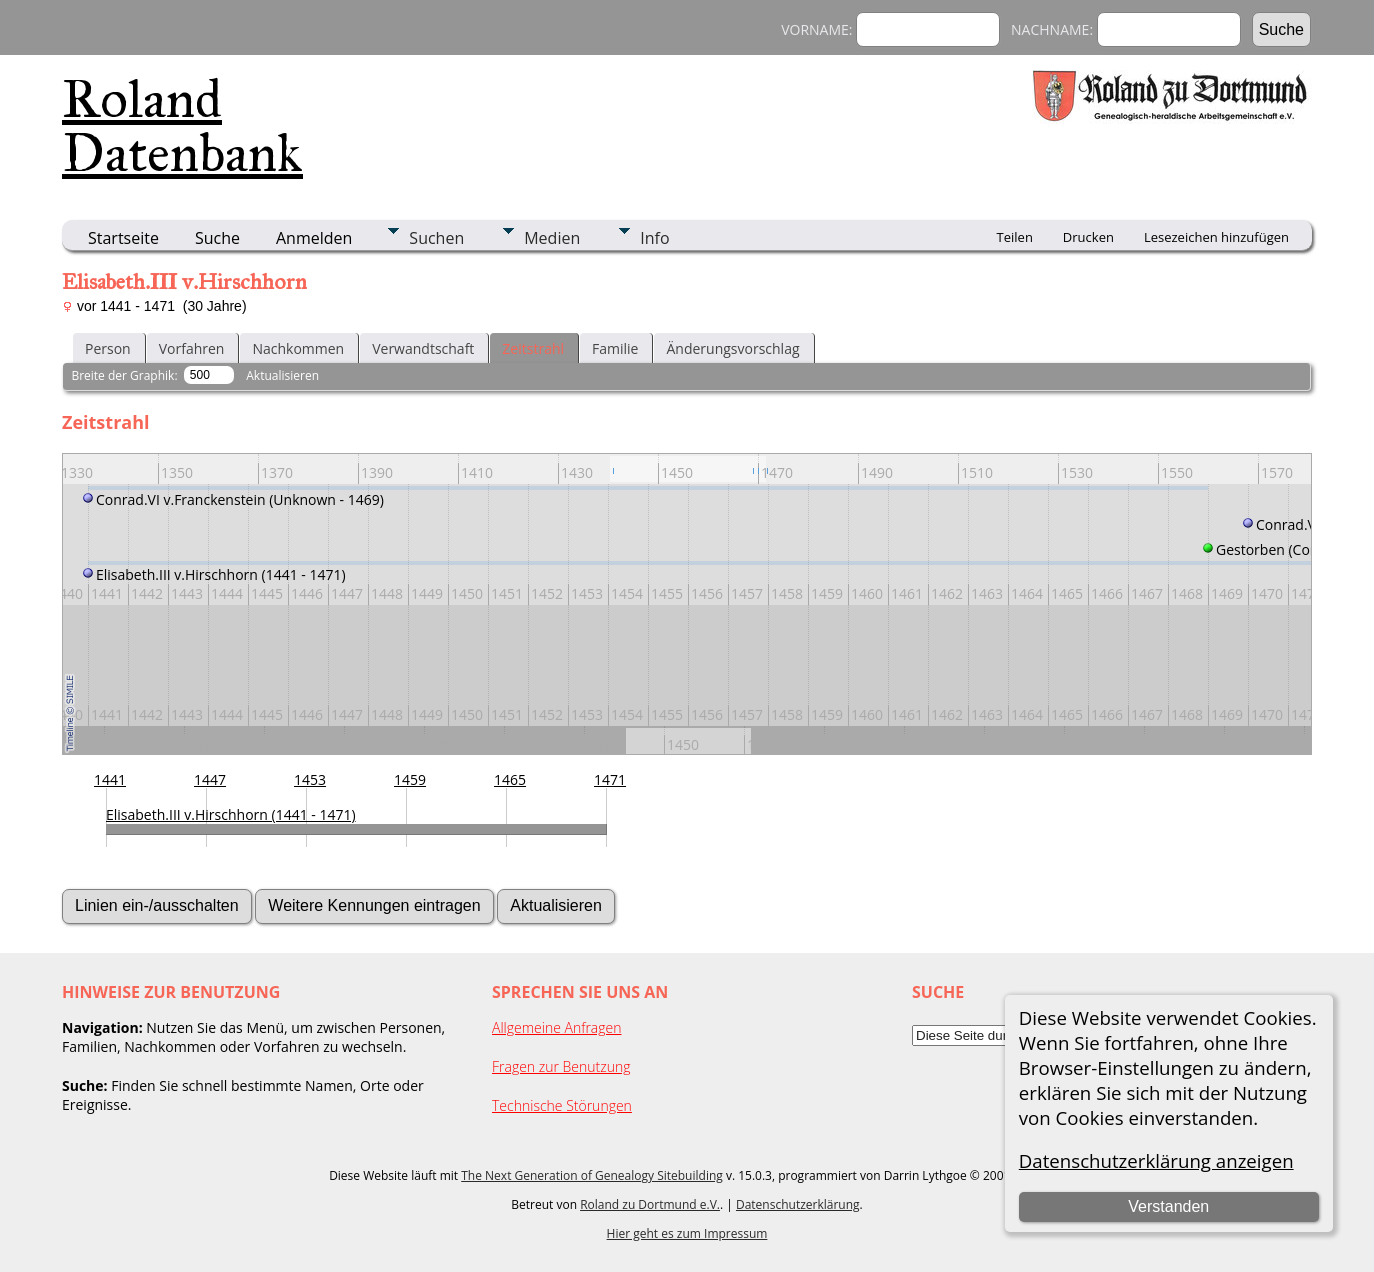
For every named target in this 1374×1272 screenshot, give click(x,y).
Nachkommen (298, 348)
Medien (552, 238)
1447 (210, 779)
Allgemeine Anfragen (557, 1027)
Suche (217, 238)
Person (108, 348)
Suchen (436, 238)
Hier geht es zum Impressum (687, 1233)
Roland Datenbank (182, 126)
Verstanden (1168, 1206)
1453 (310, 779)
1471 (610, 779)
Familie (615, 348)
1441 (110, 779)
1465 (510, 779)
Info (654, 238)
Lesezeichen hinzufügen (1216, 237)
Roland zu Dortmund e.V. (650, 1204)
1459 (410, 779)
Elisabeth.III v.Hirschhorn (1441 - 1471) (231, 814)
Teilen (1015, 237)
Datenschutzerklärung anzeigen (1156, 1160)
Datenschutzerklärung (798, 1204)
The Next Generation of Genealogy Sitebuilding (592, 1175)
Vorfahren (192, 348)
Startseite (123, 238)
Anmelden (314, 238)
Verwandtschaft (423, 348)
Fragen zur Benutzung (561, 1066)
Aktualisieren (282, 375)
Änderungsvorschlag (732, 348)
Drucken (1088, 237)
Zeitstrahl (533, 348)
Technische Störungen (562, 1105)
